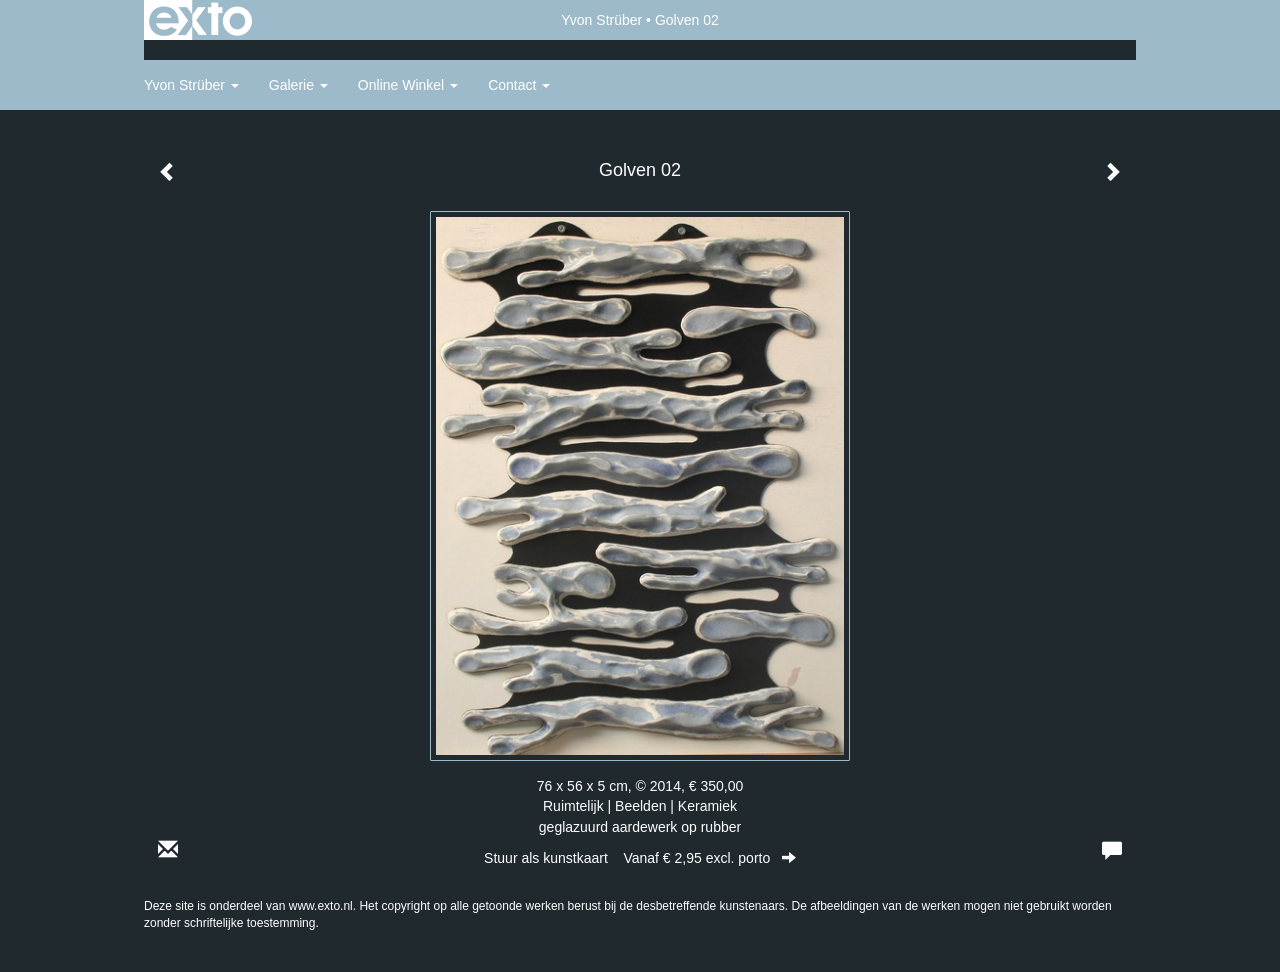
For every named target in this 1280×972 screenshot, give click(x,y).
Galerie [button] (298, 85)
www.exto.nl (321, 906)
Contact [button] (519, 85)
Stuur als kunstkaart (640, 858)
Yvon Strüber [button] (191, 85)
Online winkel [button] (408, 85)
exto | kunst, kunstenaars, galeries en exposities (200, 20)
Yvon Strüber (601, 20)
